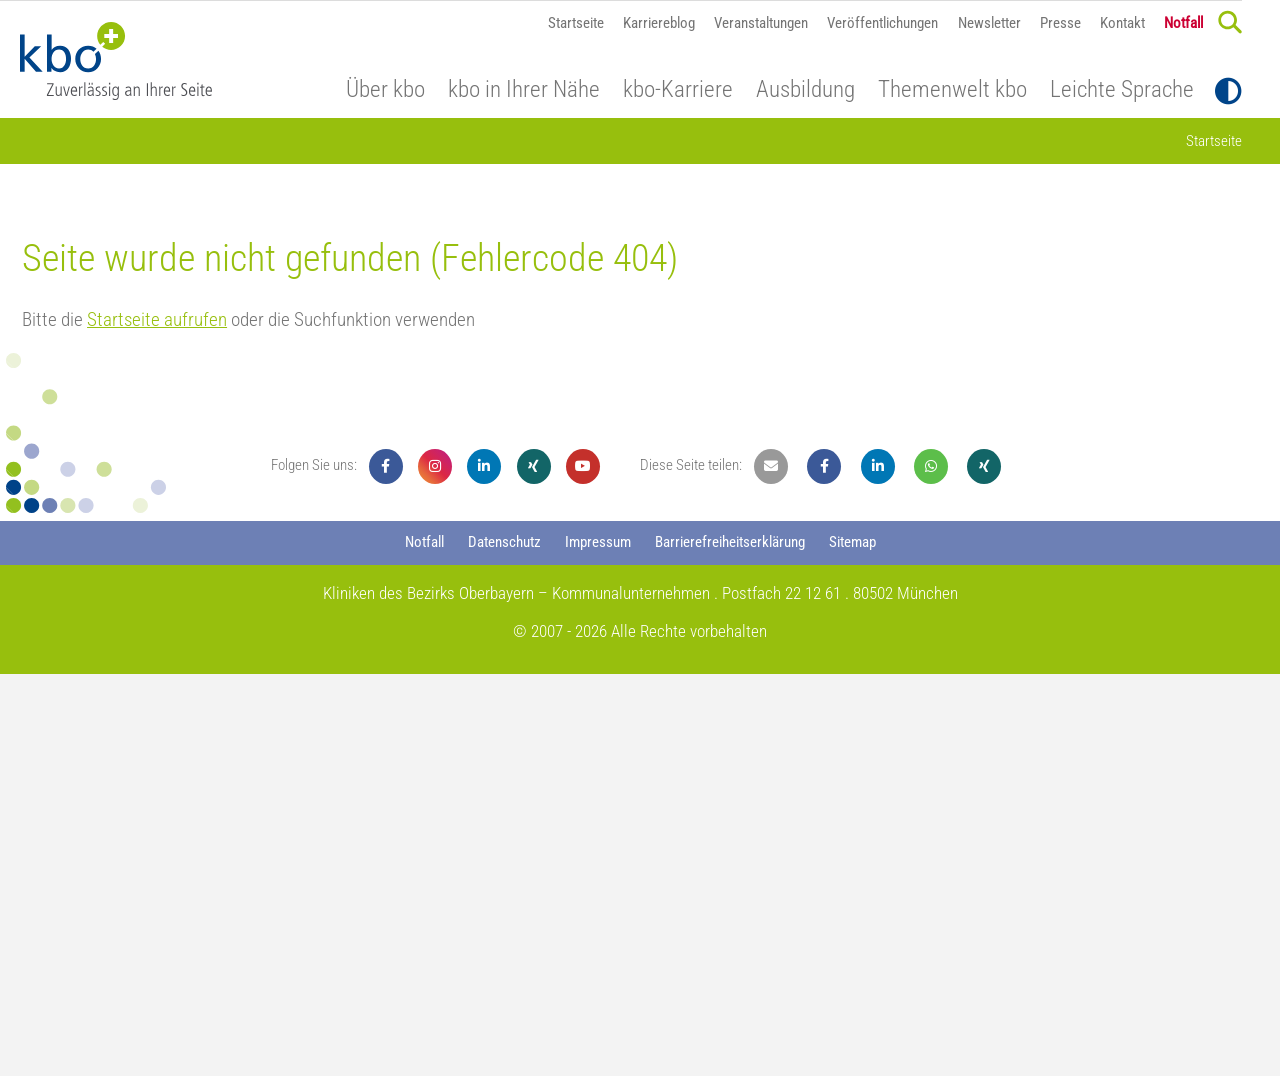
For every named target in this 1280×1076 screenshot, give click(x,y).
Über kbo (385, 90)
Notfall (1183, 23)
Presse (1060, 23)
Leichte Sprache (1122, 90)
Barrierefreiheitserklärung (730, 944)
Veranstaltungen (761, 23)
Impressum (598, 944)
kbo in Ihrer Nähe (524, 90)
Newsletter (989, 23)
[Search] (1230, 22)
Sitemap (852, 944)
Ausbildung (805, 90)
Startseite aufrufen (157, 721)
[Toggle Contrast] (1228, 91)
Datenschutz (504, 944)
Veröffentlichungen (882, 23)
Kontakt (1122, 23)
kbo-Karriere (678, 90)
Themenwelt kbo (952, 90)
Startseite (576, 23)
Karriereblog (659, 23)
